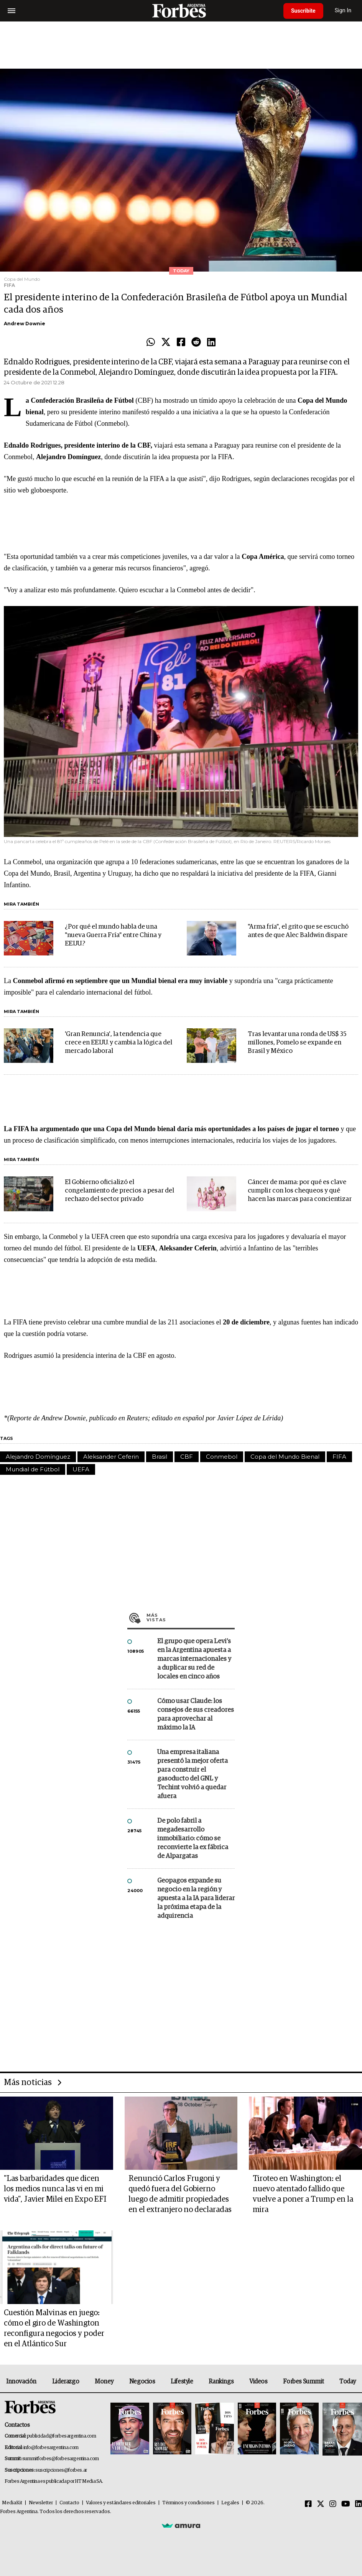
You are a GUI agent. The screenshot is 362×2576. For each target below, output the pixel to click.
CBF (186, 1456)
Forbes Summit (303, 2381)
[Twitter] (320, 2504)
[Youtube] (345, 2504)
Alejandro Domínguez (38, 1456)
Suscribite (303, 11)
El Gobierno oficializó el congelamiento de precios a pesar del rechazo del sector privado (119, 1190)
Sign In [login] (343, 10)
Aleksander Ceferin (111, 1456)
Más (190, 1617)
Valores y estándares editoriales (121, 2502)
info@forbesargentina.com (51, 2447)
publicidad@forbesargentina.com (61, 2436)
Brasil (159, 1456)
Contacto (69, 2502)
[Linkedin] (358, 2504)
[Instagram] (332, 2504)
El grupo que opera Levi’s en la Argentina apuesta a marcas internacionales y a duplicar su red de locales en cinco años (194, 1659)
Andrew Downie (24, 323)
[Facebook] (308, 2504)
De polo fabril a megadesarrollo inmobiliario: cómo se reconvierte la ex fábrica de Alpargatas (192, 1839)
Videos (258, 2381)
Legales (230, 2502)
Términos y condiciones (188, 2502)
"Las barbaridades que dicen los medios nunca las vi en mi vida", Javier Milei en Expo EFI (55, 2189)
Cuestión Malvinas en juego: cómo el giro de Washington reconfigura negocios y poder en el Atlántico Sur (54, 2328)
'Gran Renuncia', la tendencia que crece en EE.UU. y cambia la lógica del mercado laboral (118, 1042)
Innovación (21, 2381)
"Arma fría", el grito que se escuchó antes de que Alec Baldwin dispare (298, 931)
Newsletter (41, 2502)
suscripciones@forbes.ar (61, 2470)
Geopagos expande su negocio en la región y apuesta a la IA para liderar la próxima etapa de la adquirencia (196, 1898)
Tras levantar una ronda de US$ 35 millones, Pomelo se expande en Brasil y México (297, 1042)
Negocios (142, 2381)
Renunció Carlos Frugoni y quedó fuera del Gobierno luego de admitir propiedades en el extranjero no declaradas (180, 2194)
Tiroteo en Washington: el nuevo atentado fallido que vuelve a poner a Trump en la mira (303, 2194)
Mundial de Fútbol (32, 1469)
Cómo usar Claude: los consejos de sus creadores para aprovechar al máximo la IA (195, 1714)
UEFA (80, 1469)
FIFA (339, 1456)
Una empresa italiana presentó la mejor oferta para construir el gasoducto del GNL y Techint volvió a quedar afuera (192, 1774)
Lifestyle (182, 2381)
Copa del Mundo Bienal (284, 1456)
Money (104, 2381)
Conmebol (221, 1456)
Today (347, 2381)
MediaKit (12, 2502)
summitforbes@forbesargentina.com (60, 2458)
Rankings (221, 2381)
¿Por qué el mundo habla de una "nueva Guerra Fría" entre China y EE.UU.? (113, 935)
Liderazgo (65, 2381)
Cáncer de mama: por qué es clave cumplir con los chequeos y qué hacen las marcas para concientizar (300, 1190)
